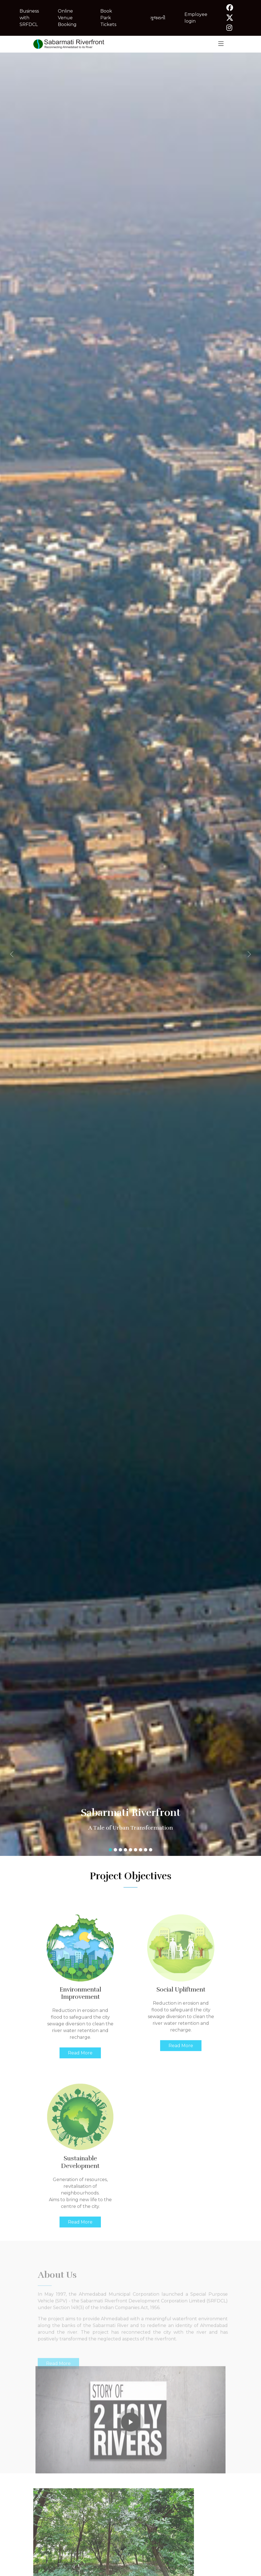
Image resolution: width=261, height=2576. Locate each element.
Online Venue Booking (67, 17)
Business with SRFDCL (29, 17)
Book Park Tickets (108, 17)
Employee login (195, 18)
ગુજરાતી (157, 17)
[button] (19, 954)
